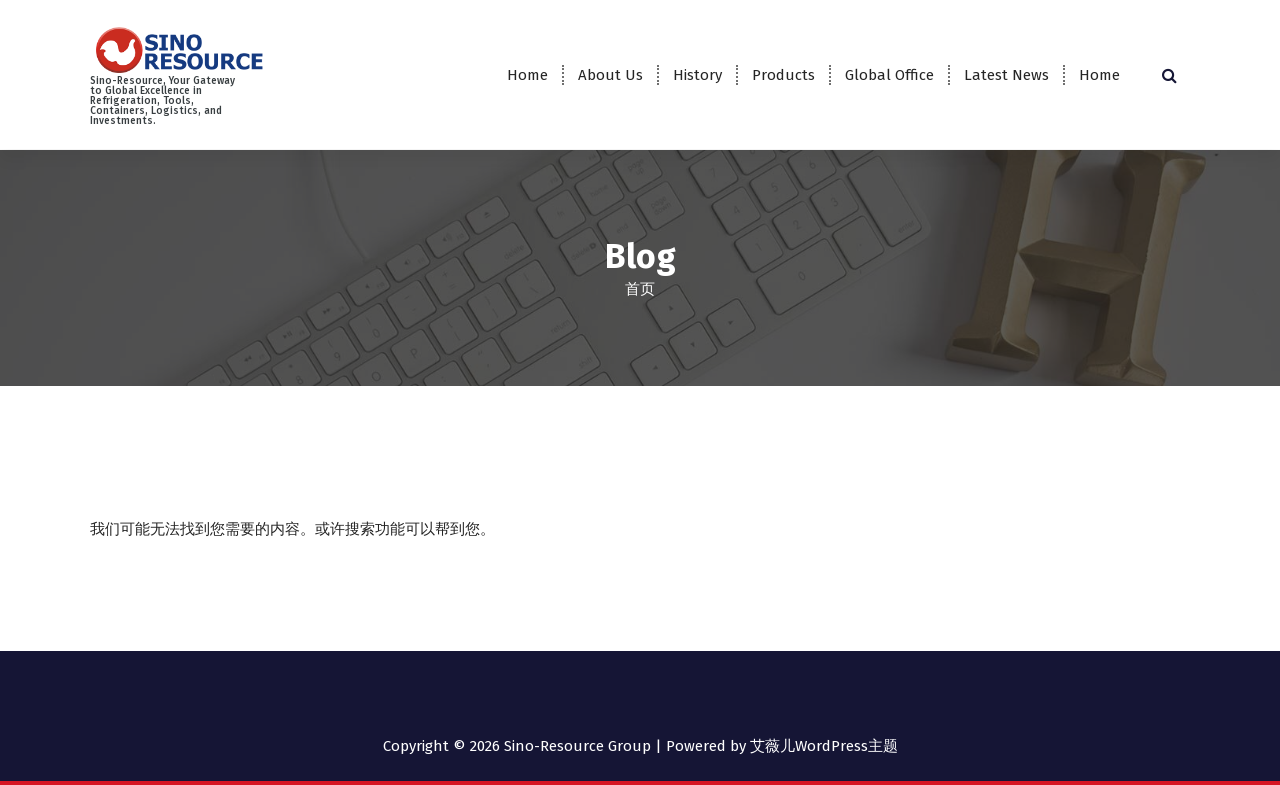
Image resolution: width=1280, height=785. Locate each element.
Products (783, 75)
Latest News (1006, 75)
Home (527, 75)
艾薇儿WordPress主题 (824, 745)
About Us (610, 75)
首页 (640, 288)
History (697, 75)
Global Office (889, 75)
